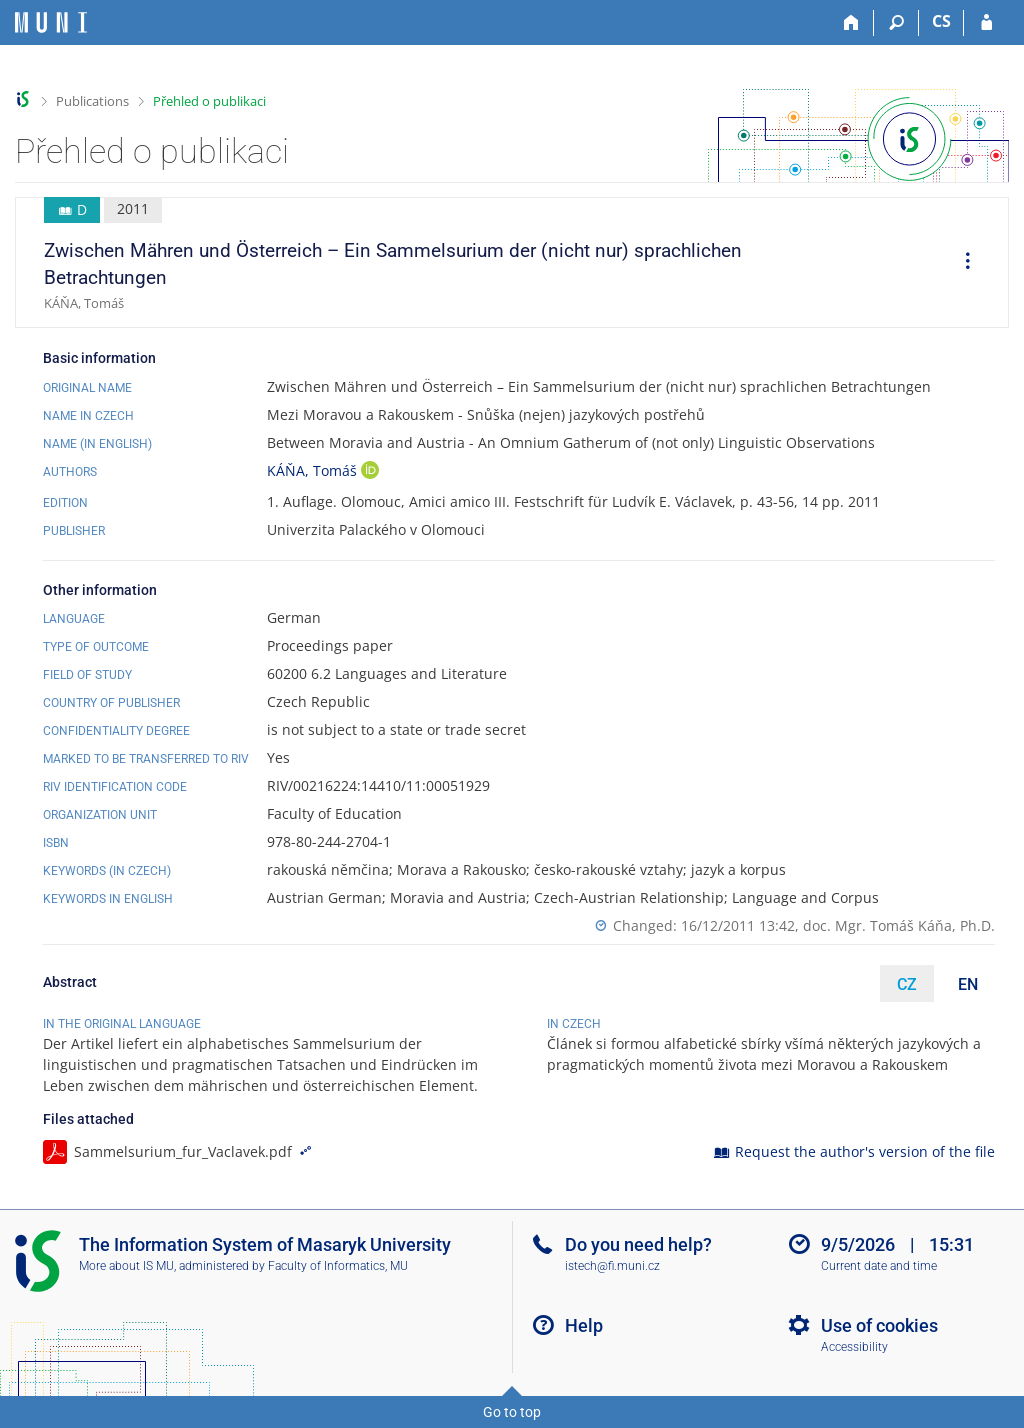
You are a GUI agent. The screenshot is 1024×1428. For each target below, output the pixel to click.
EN (968, 984)
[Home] (851, 23)
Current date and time (879, 1266)
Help (584, 1325)
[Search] (896, 23)
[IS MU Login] (986, 23)
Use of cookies (879, 1325)
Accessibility (854, 1347)
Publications (92, 101)
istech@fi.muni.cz (612, 1266)
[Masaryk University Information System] (51, 22)
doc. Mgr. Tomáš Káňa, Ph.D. (899, 925)
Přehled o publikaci (209, 101)
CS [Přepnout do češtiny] (941, 21)
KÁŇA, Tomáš (314, 470)
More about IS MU (126, 1266)
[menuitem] (961, 263)
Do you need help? (638, 1244)
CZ (907, 984)
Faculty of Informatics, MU (338, 1266)
